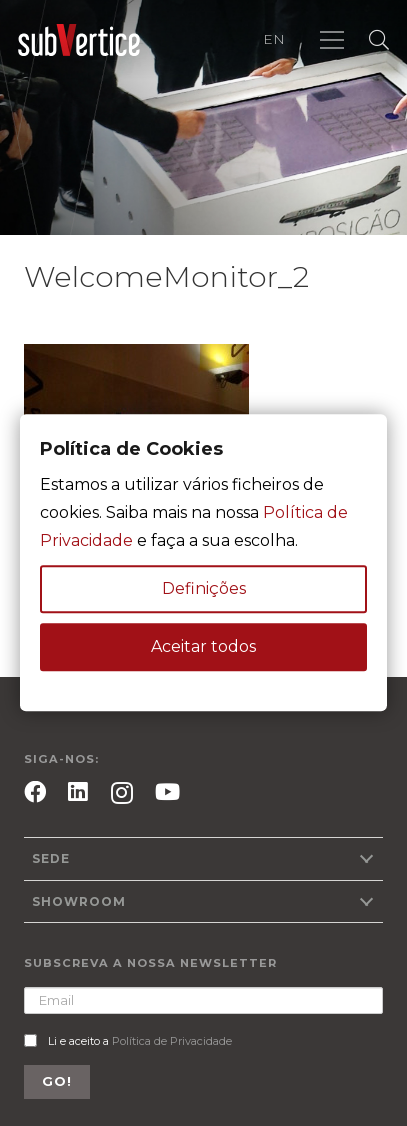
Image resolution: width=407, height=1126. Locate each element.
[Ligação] (79, 40)
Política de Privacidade (172, 1041)
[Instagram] (122, 793)
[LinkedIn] (78, 792)
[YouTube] (167, 792)
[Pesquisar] (379, 40)
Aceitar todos (203, 647)
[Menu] (332, 40)
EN (274, 39)
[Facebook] (35, 792)
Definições (204, 589)
